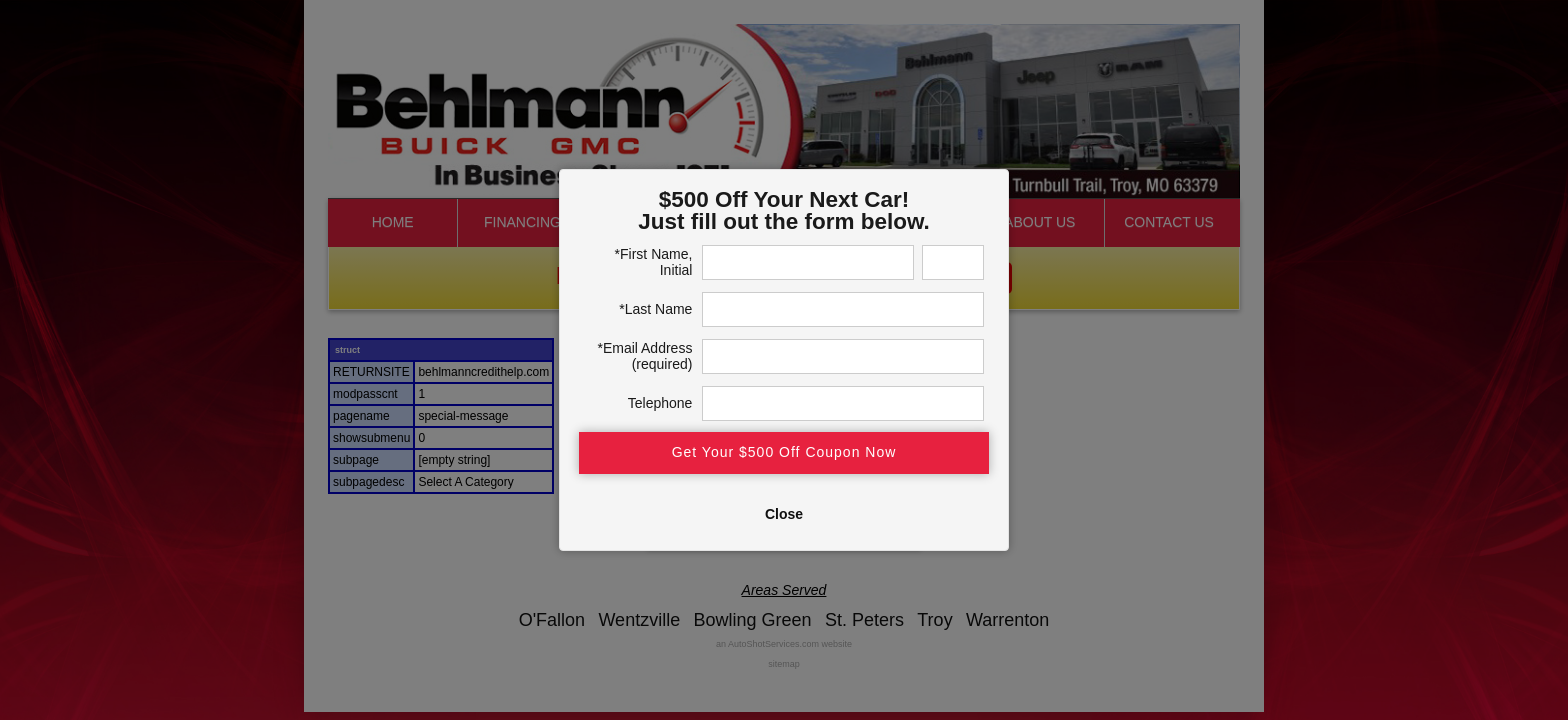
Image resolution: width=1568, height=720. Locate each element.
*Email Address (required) (644, 356)
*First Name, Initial (654, 262)
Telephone (660, 403)
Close (784, 514)
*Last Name (655, 309)
